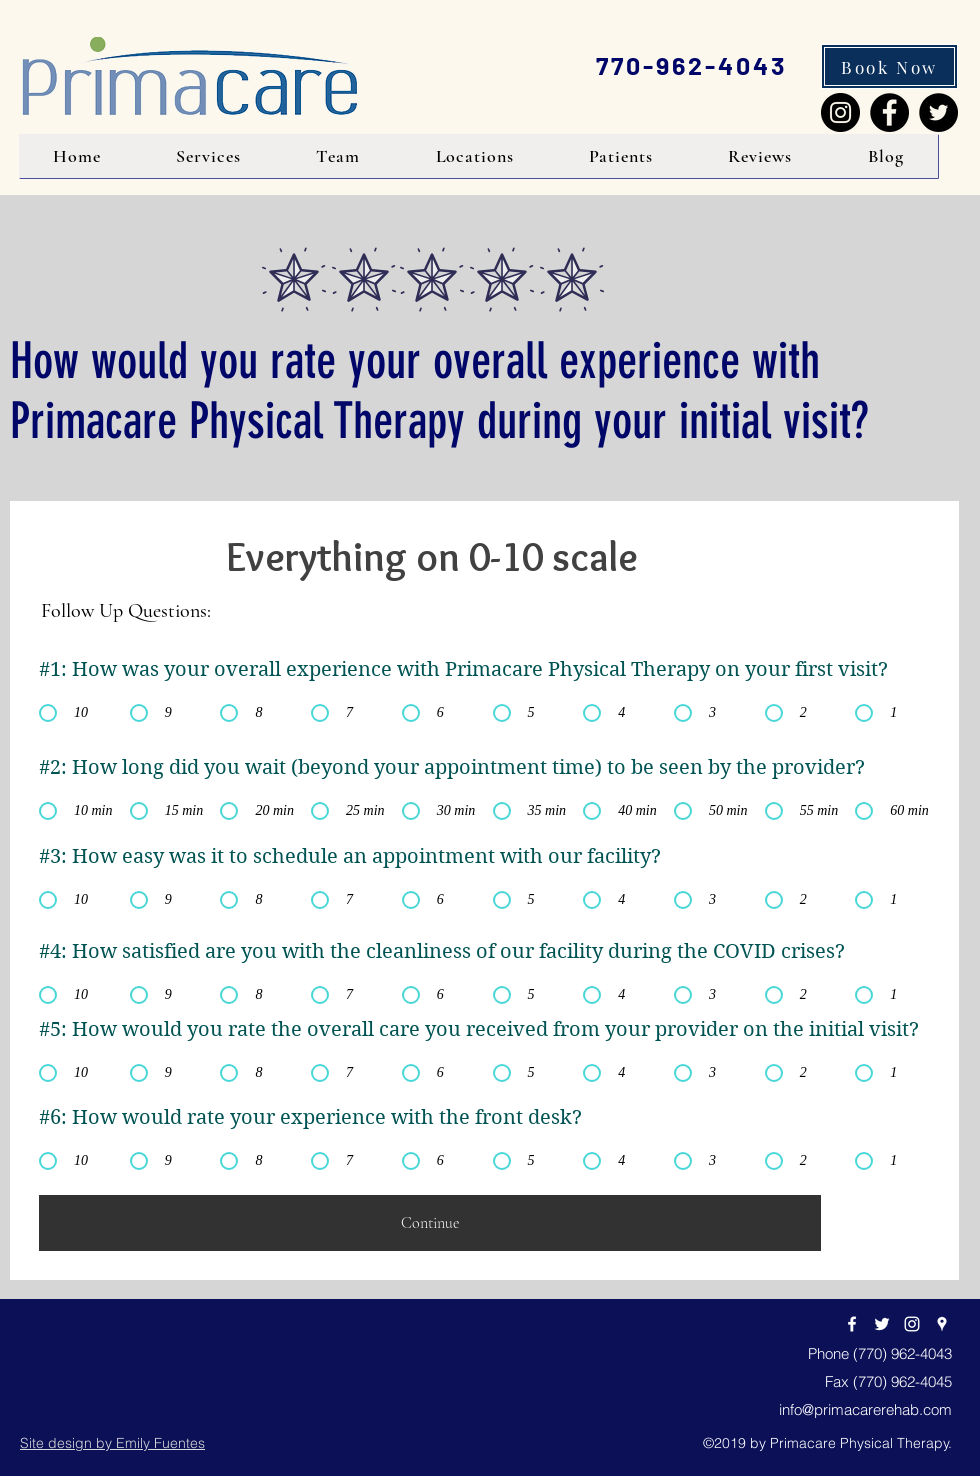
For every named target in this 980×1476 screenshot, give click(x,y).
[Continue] (430, 1223)
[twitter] (882, 1324)
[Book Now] (889, 66)
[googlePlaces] (942, 1324)
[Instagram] (840, 112)
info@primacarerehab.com (865, 1409)
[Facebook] (889, 112)
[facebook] (852, 1324)
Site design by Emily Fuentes (112, 1443)
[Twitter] (938, 112)
